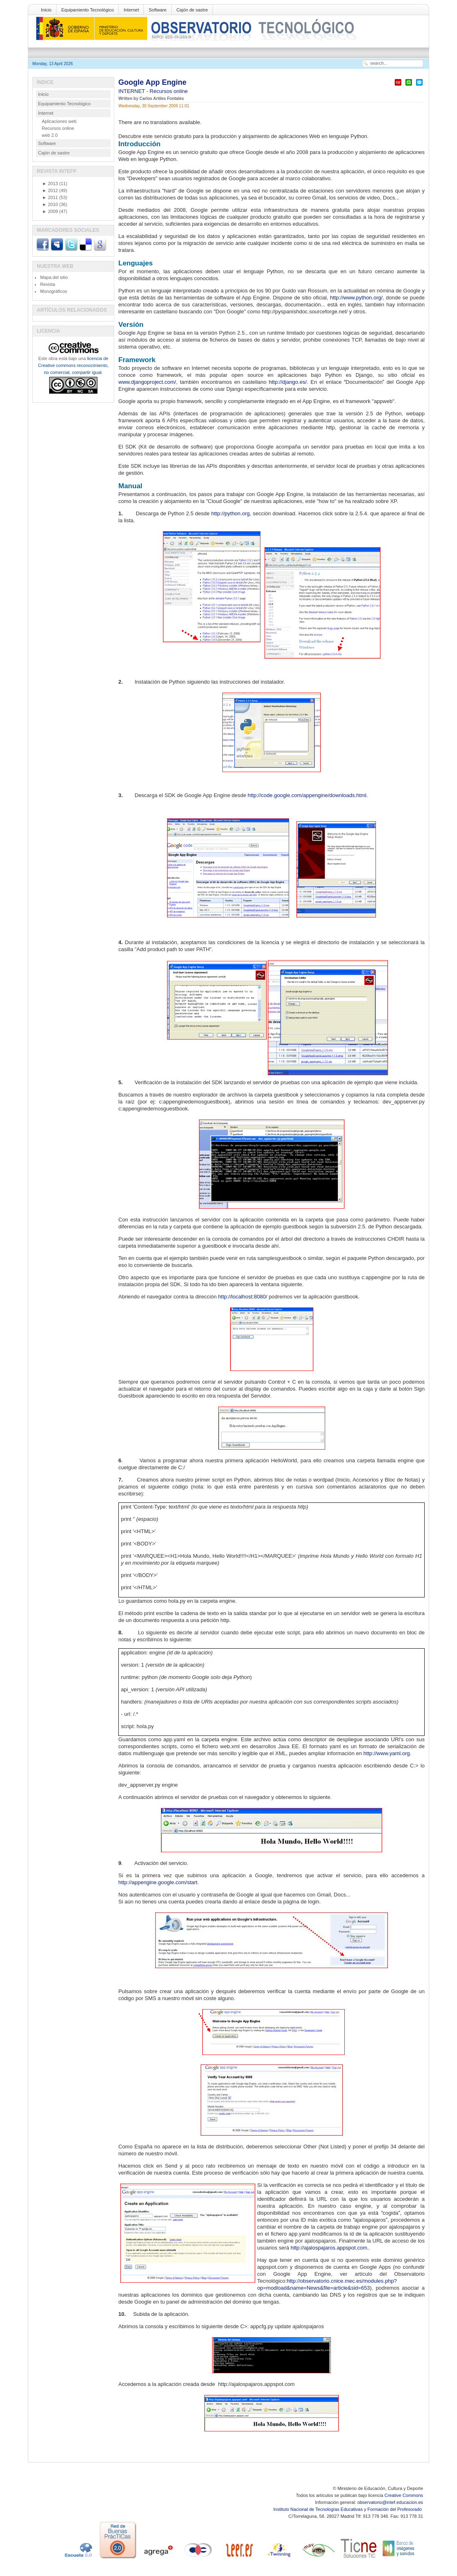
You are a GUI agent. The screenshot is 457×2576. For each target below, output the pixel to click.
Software (157, 9)
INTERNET (132, 91)
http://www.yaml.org (386, 1753)
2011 (50, 197)
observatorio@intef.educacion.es (390, 2502)
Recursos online (168, 91)
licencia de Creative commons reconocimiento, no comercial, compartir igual (73, 365)
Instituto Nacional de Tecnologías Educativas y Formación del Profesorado (348, 2509)
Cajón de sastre (192, 9)
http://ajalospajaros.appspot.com (329, 2248)
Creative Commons (404, 2495)
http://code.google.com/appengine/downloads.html (307, 795)
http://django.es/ (288, 382)
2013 (50, 183)
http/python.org (230, 513)
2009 (50, 211)
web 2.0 (50, 135)
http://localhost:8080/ (242, 1297)
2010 (50, 204)
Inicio (46, 9)
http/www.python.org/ (355, 298)
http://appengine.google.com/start (157, 1882)
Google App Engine (152, 82)
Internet (131, 9)
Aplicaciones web (59, 121)
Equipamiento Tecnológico (87, 9)
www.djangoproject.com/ (147, 382)
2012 (50, 190)
